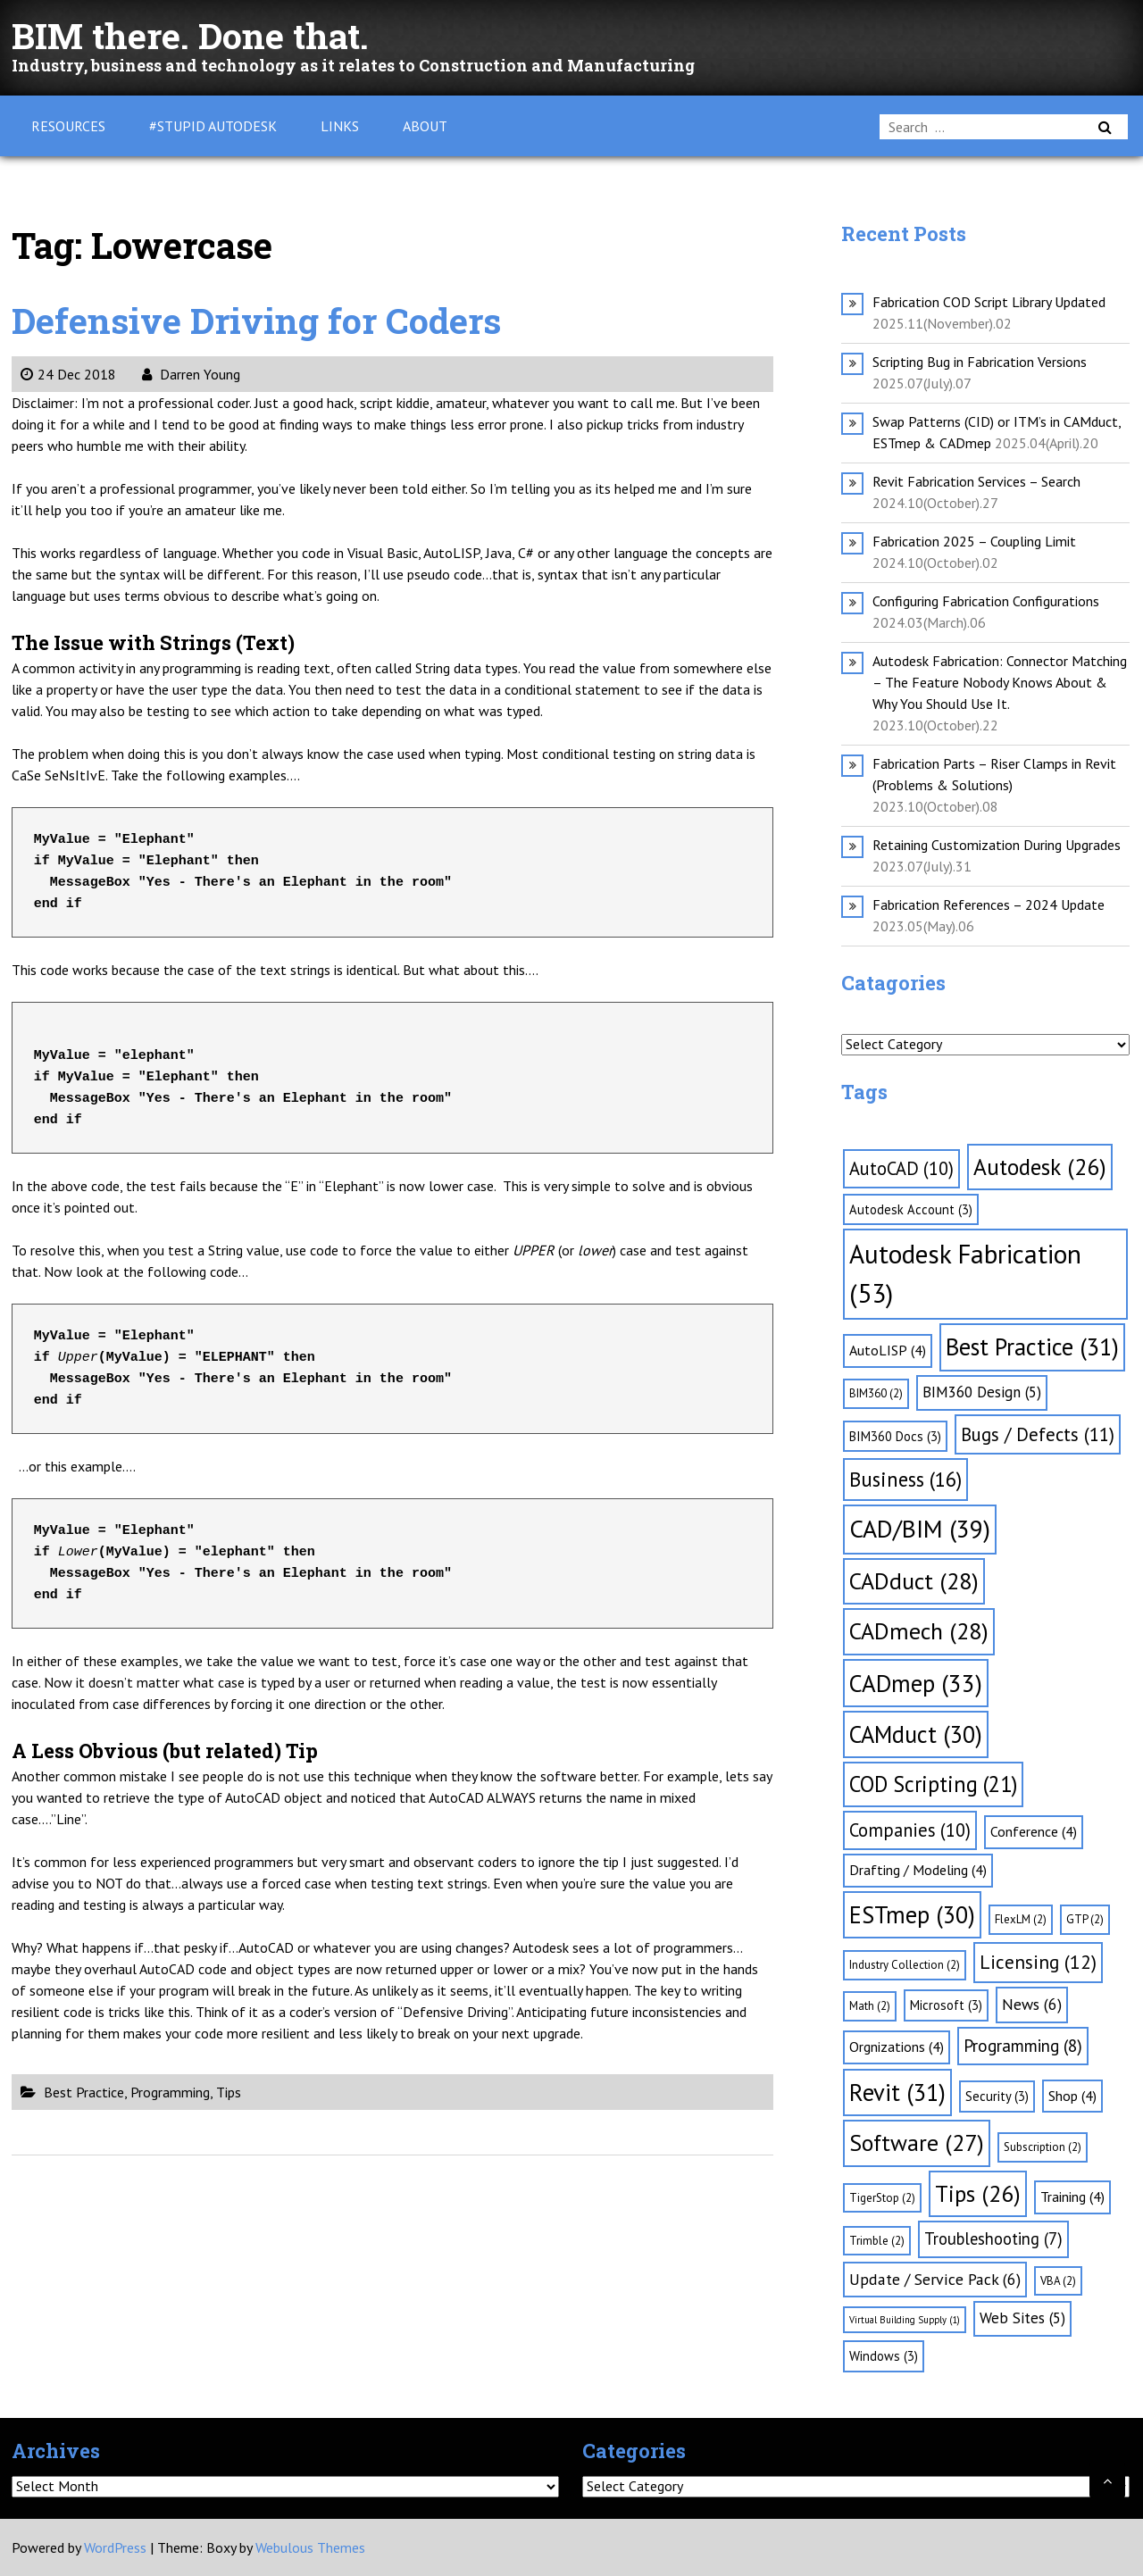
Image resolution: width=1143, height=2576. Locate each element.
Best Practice (84, 2092)
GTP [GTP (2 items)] (1085, 1919)
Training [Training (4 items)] (1072, 2196)
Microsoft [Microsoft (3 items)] (946, 2005)
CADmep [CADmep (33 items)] (915, 1683)
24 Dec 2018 (68, 374)
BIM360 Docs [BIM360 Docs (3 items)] (895, 1436)
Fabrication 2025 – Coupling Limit (974, 541)
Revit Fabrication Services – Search (976, 481)
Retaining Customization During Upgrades (996, 845)
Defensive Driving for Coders (257, 320)
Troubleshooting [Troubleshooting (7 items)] (993, 2238)
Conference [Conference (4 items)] (1033, 1831)
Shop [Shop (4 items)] (1072, 2096)
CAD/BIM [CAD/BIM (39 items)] (919, 1529)
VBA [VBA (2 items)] (1058, 2280)
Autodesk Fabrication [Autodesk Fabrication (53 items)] (965, 1273)
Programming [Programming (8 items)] (1023, 2045)
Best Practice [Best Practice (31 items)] (1032, 1346)
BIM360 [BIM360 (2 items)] (876, 1393)
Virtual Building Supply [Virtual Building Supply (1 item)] (904, 2319)
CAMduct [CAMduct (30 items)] (915, 1734)
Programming (170, 2092)
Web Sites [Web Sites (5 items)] (1022, 2318)
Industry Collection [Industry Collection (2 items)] (904, 1964)
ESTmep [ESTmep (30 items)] (912, 1914)
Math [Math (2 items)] (869, 2005)
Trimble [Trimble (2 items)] (877, 2240)
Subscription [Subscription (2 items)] (1042, 2147)
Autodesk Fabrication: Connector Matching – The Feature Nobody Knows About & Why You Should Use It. (999, 682)
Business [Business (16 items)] (905, 1479)
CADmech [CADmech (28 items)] (919, 1631)
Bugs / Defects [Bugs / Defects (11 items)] (1037, 1434)
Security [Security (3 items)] (997, 2096)
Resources (68, 126)
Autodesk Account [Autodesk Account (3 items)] (910, 1209)
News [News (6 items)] (1032, 2004)
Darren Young (191, 374)
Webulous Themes (310, 2547)
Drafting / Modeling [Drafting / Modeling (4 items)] (918, 1870)
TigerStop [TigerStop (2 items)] (882, 2197)
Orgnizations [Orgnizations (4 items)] (896, 2046)
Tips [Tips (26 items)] (978, 2193)
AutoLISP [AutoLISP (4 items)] (887, 1350)
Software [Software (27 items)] (916, 2142)
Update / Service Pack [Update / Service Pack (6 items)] (935, 2279)
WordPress (115, 2547)
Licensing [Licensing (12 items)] (1038, 1961)
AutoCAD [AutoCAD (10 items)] (901, 1168)
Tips (228, 2092)
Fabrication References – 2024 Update (988, 904)
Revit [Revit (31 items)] (897, 2092)
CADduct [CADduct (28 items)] (914, 1581)
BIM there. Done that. (191, 35)
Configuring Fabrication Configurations (985, 601)
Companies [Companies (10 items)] (910, 1830)
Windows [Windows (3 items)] (883, 2355)
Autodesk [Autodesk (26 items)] (1039, 1166)
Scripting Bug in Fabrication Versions (979, 362)
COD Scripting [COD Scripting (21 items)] (933, 1784)
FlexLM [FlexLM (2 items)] (1021, 1919)
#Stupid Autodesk (213, 126)
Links (340, 126)
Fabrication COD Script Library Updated (988, 302)
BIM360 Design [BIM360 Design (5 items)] (981, 1392)
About (425, 126)
